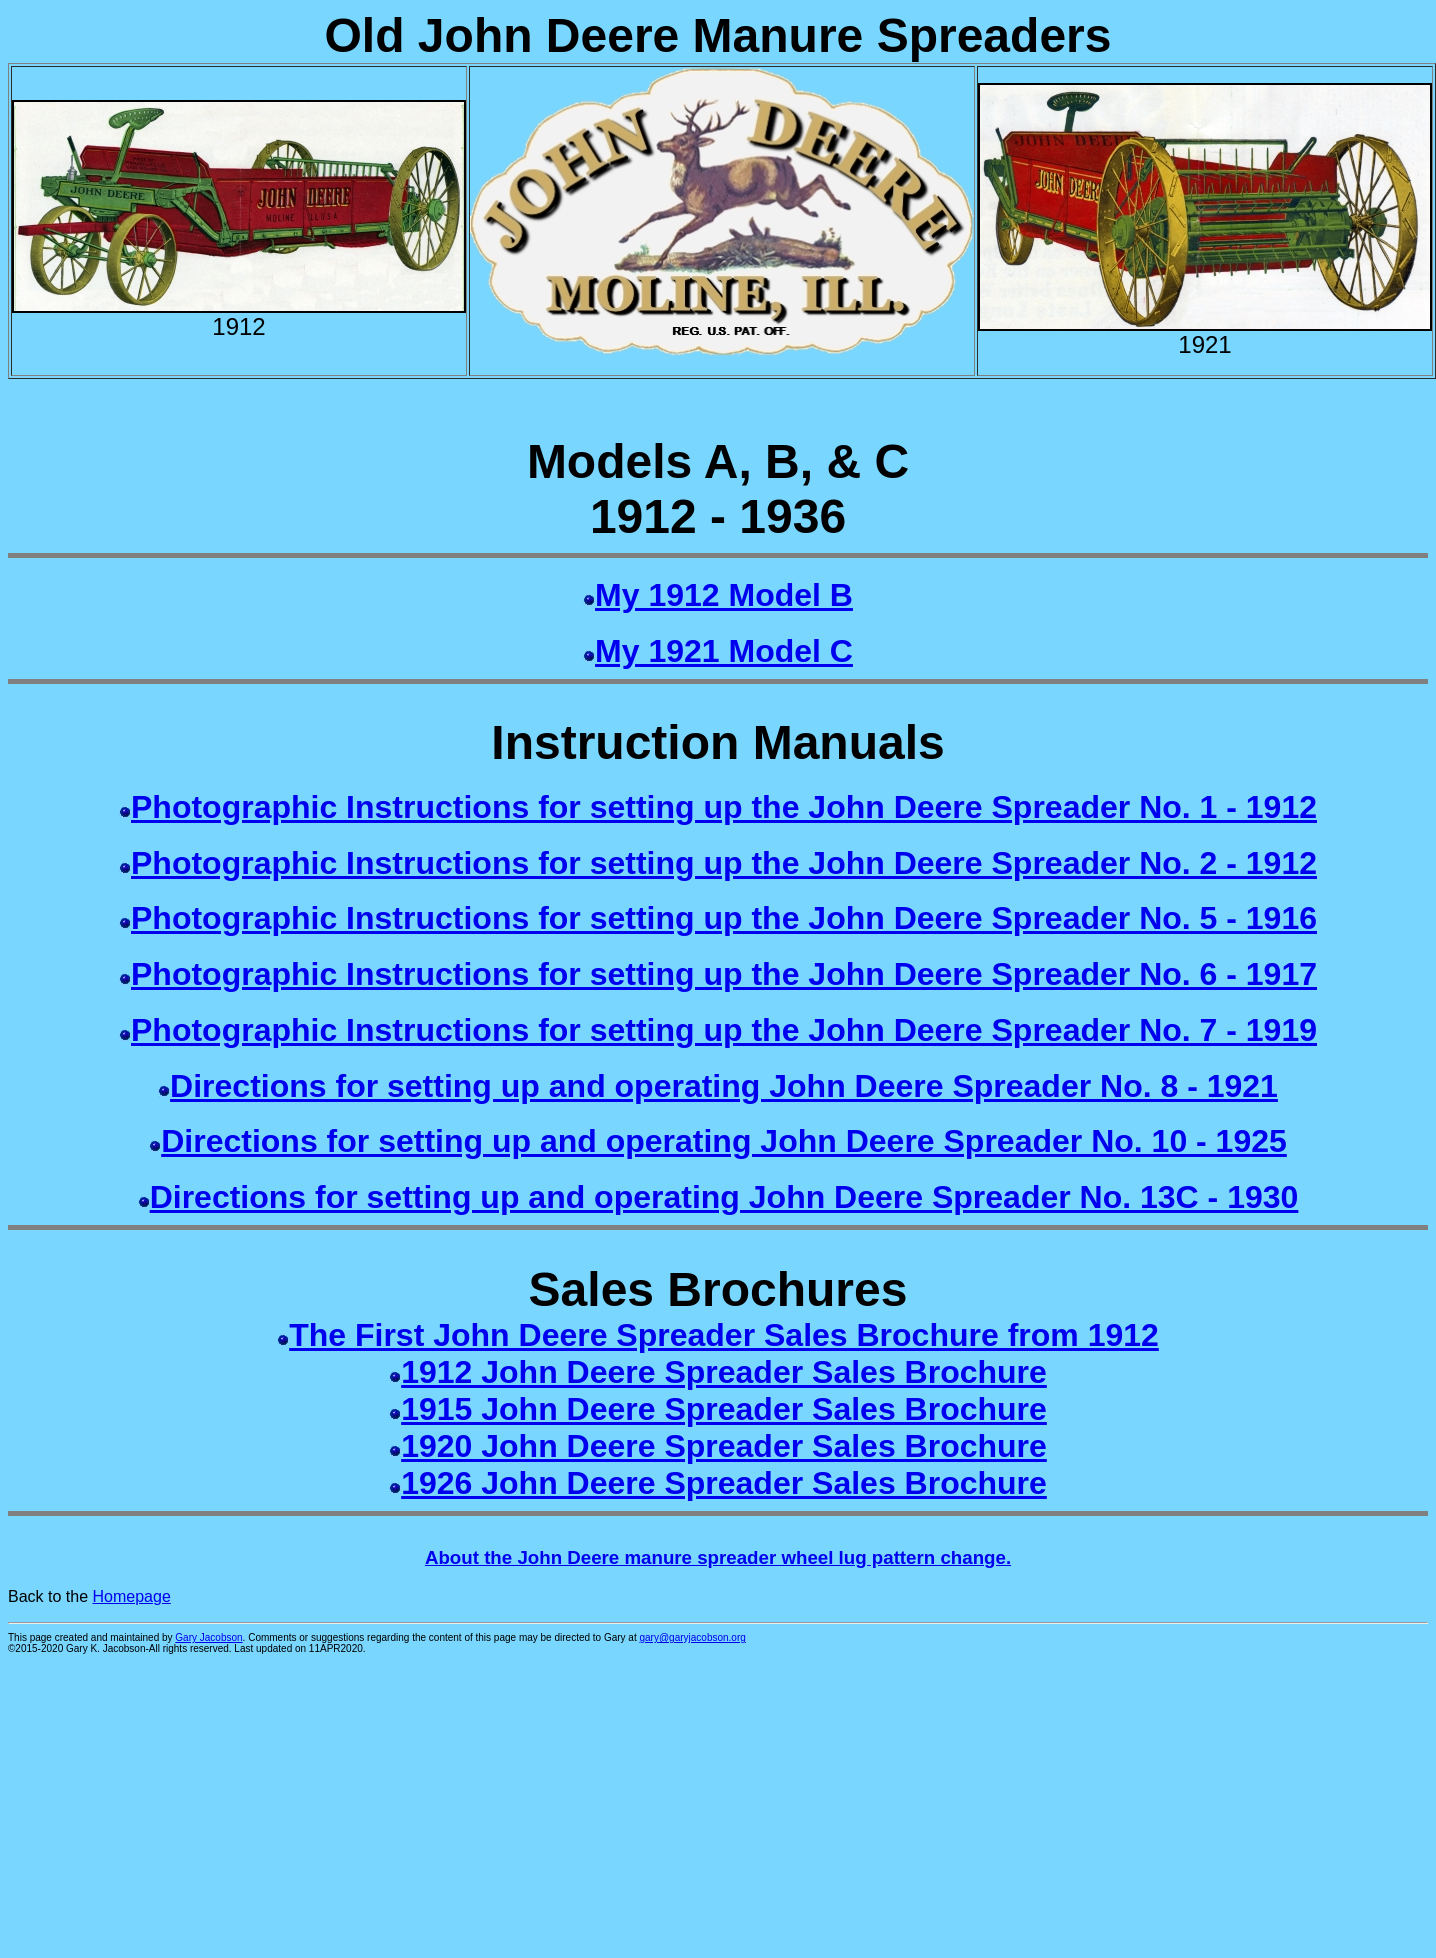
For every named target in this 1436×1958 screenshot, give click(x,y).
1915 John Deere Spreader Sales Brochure (724, 1409)
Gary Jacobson (208, 1637)
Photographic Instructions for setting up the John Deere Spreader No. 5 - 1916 (724, 918)
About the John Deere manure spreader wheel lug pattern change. (718, 1557)
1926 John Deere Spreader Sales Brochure (724, 1483)
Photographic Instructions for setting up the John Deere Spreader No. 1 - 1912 (724, 807)
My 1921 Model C (724, 651)
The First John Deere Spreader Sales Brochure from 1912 (724, 1335)
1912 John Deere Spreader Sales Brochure (724, 1372)
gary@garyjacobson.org (693, 1637)
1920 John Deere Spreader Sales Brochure (724, 1446)
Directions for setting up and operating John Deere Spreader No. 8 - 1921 (724, 1086)
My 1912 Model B (724, 595)
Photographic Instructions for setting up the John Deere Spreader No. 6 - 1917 (724, 974)
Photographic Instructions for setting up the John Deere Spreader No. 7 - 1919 (724, 1030)
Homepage (132, 1596)
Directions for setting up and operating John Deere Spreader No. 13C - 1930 (724, 1197)
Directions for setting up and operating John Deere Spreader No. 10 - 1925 (724, 1141)
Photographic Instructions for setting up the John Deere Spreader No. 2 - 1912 (724, 863)
